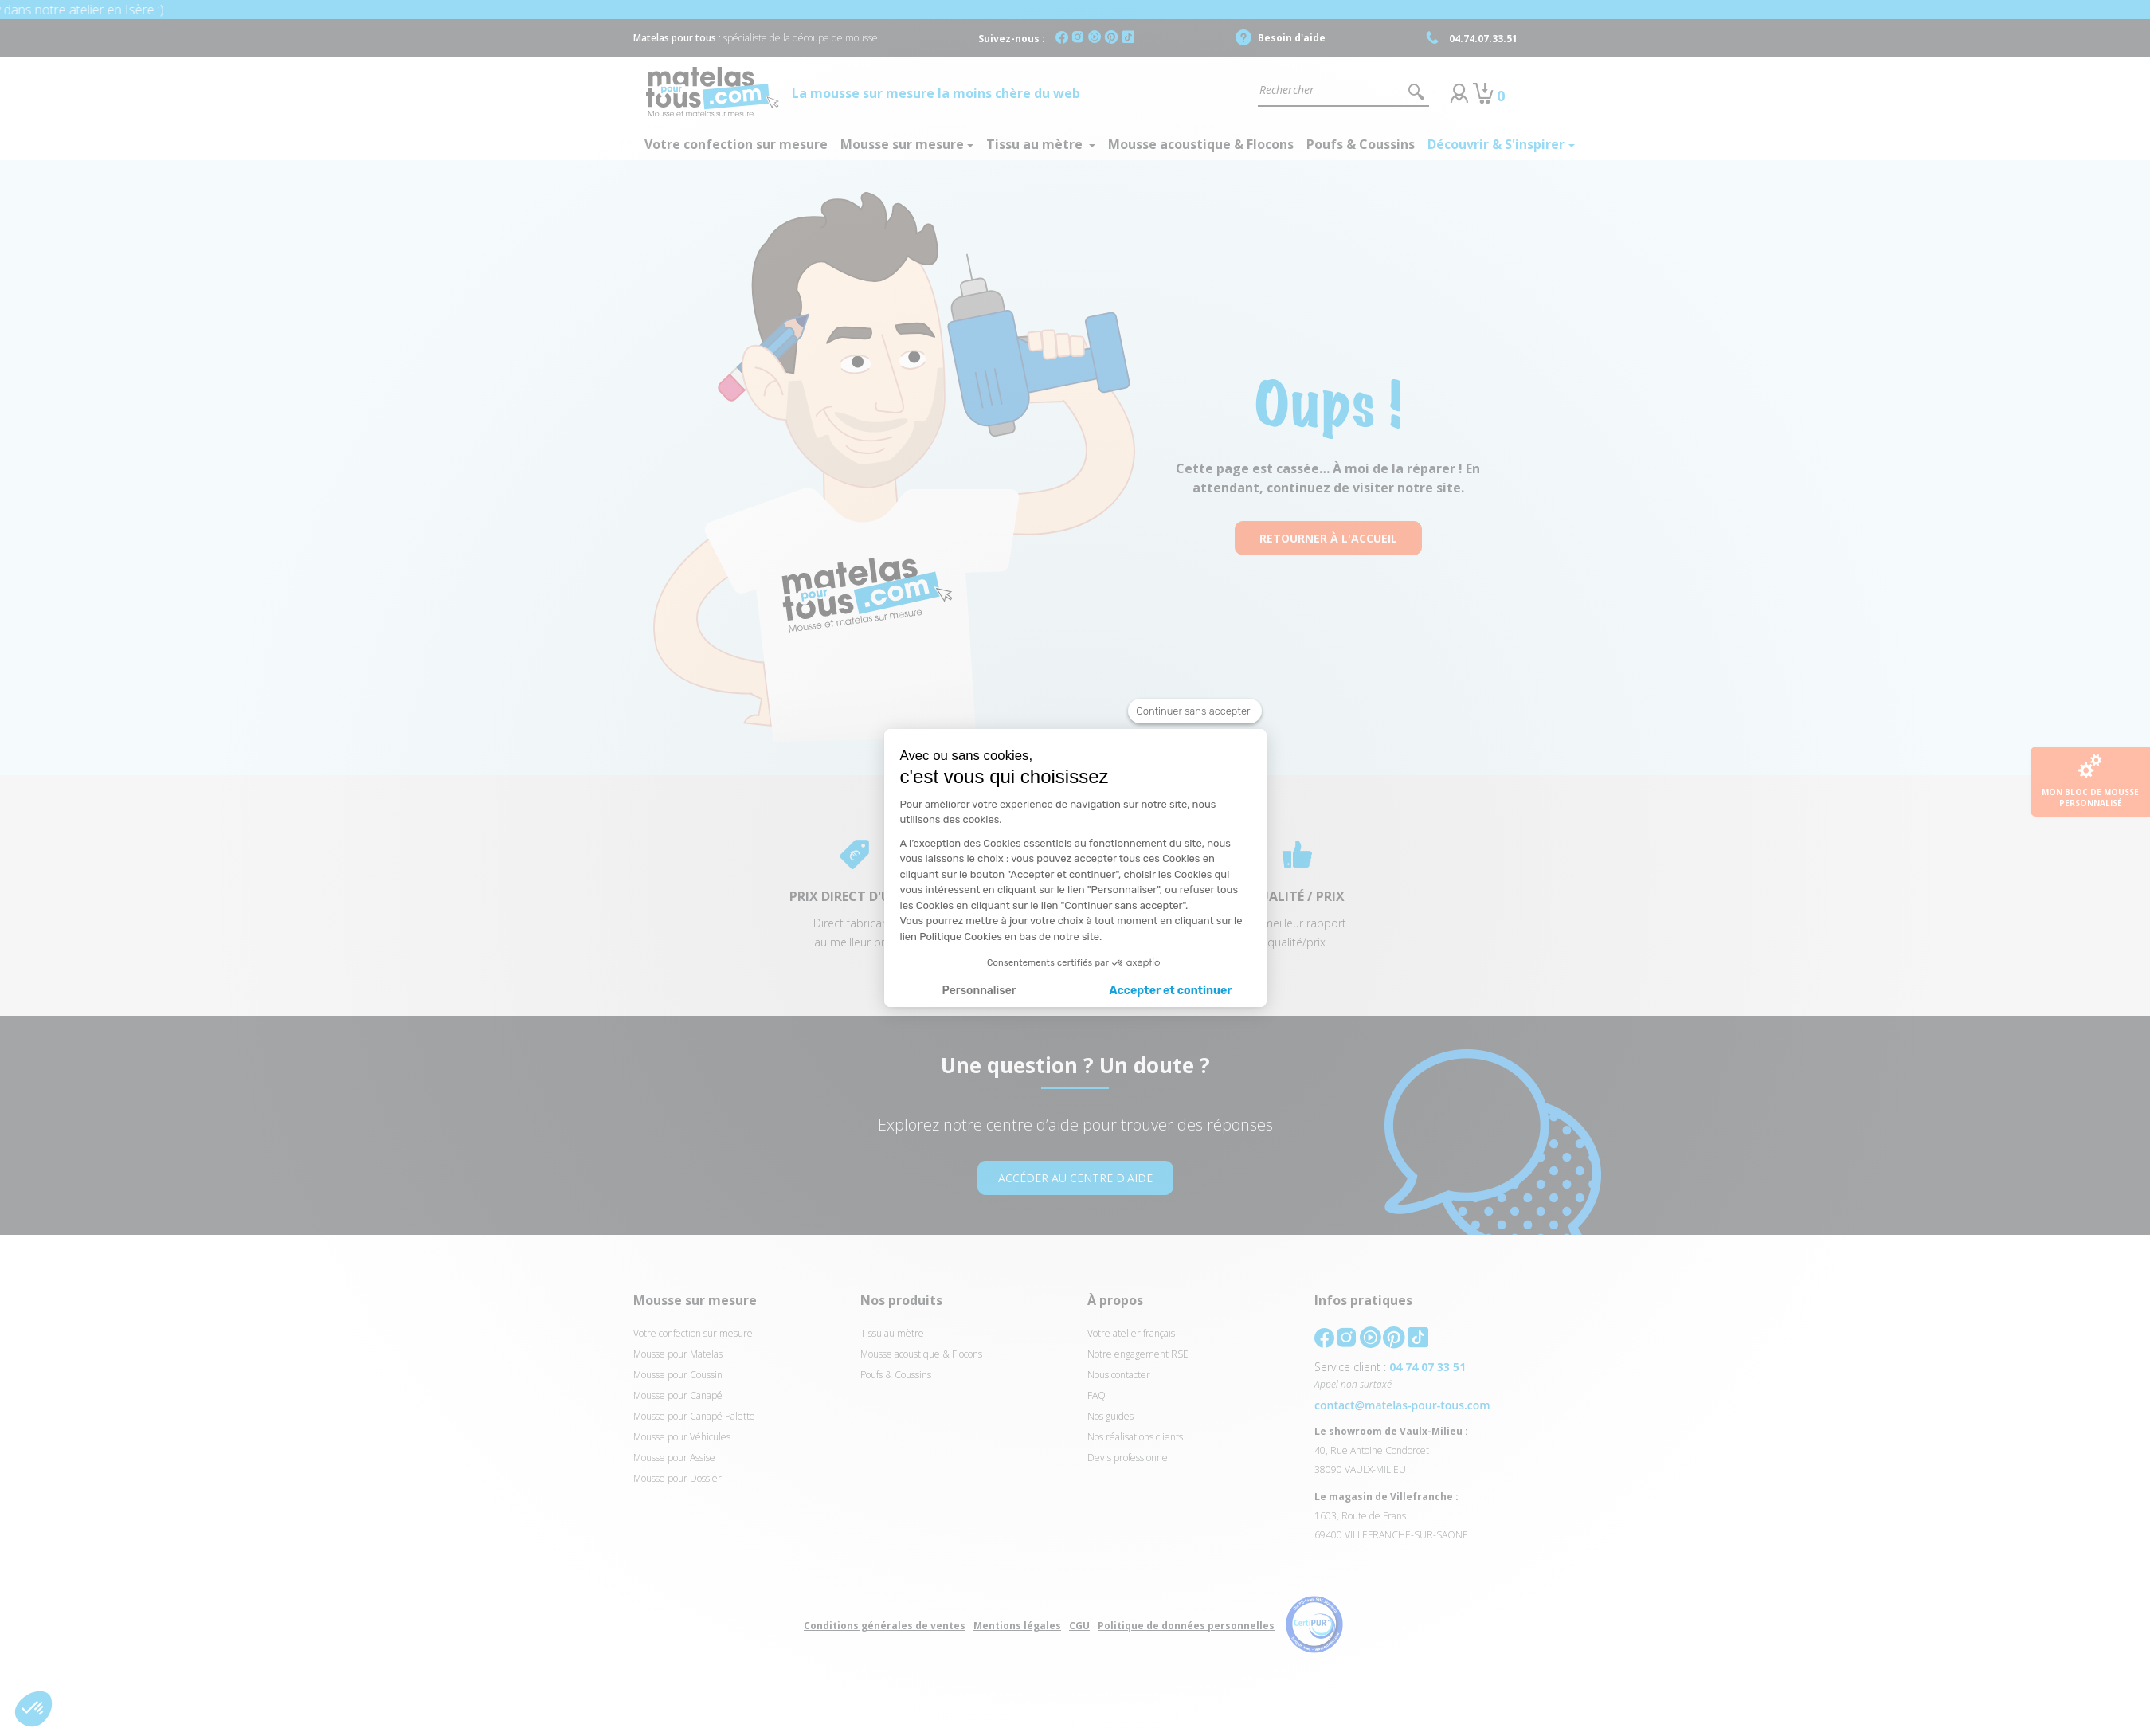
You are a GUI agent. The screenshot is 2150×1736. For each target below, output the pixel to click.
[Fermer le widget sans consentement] (1194, 711)
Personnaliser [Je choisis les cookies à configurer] (979, 990)
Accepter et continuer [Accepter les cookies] (1171, 990)
